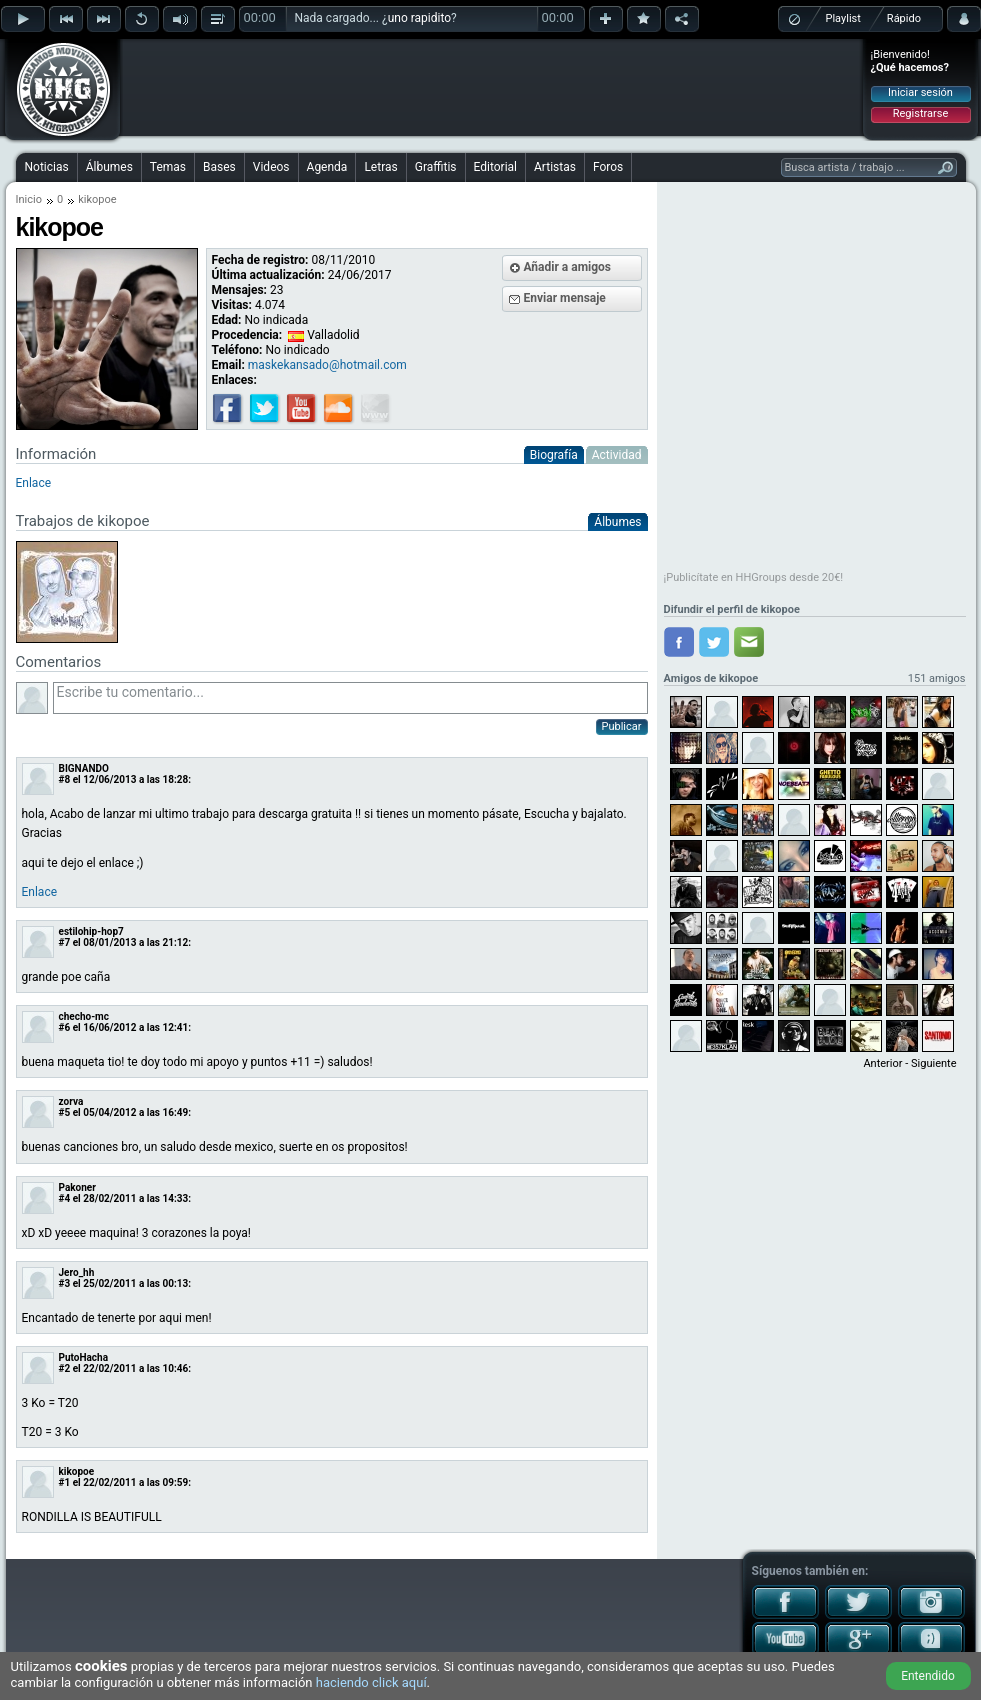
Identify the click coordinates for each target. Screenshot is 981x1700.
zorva (71, 1101)
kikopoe (77, 1471)
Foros (608, 167)
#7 (65, 942)
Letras (380, 167)
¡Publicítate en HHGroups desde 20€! (754, 577)
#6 (65, 1027)
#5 (65, 1112)
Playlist (843, 18)
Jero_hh (77, 1272)
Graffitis (436, 167)
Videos (271, 167)
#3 (65, 1283)
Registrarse (920, 113)
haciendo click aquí (371, 1682)
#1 (65, 1482)
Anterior (882, 1063)
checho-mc (84, 1016)
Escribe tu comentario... (350, 698)
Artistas (555, 167)
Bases (219, 167)
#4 (65, 1198)
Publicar (622, 726)
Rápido (904, 18)
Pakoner (77, 1187)
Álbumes (109, 167)
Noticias (47, 167)
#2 (65, 1368)
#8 (65, 779)
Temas (168, 167)
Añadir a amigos (568, 267)
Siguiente (933, 1063)
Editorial (495, 167)
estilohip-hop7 (91, 931)
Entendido (928, 1676)
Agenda (327, 167)
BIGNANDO (84, 768)
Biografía (554, 455)
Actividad (617, 455)
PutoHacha (84, 1357)
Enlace (40, 892)
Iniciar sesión (920, 92)
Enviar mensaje (565, 298)
